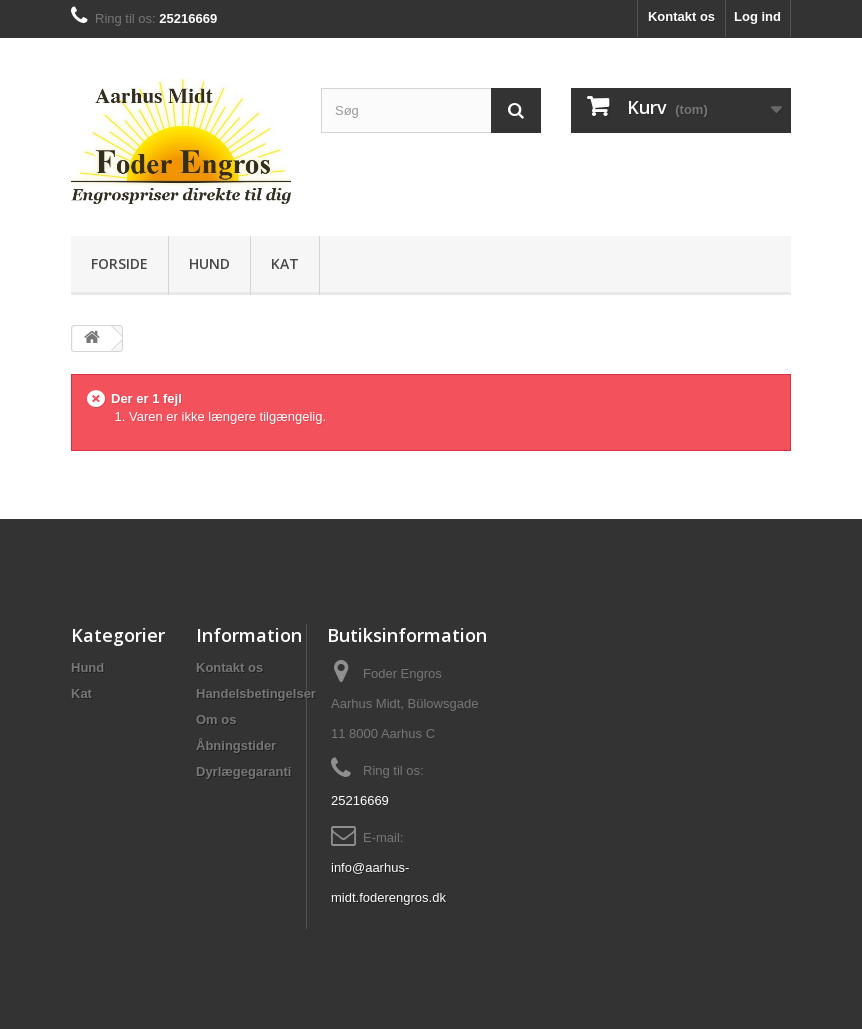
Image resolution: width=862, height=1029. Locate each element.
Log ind (757, 16)
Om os (216, 719)
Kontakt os (681, 16)
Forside (119, 263)
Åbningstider (236, 745)
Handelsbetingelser (256, 693)
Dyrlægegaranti (243, 771)
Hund (209, 263)
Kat (285, 263)
